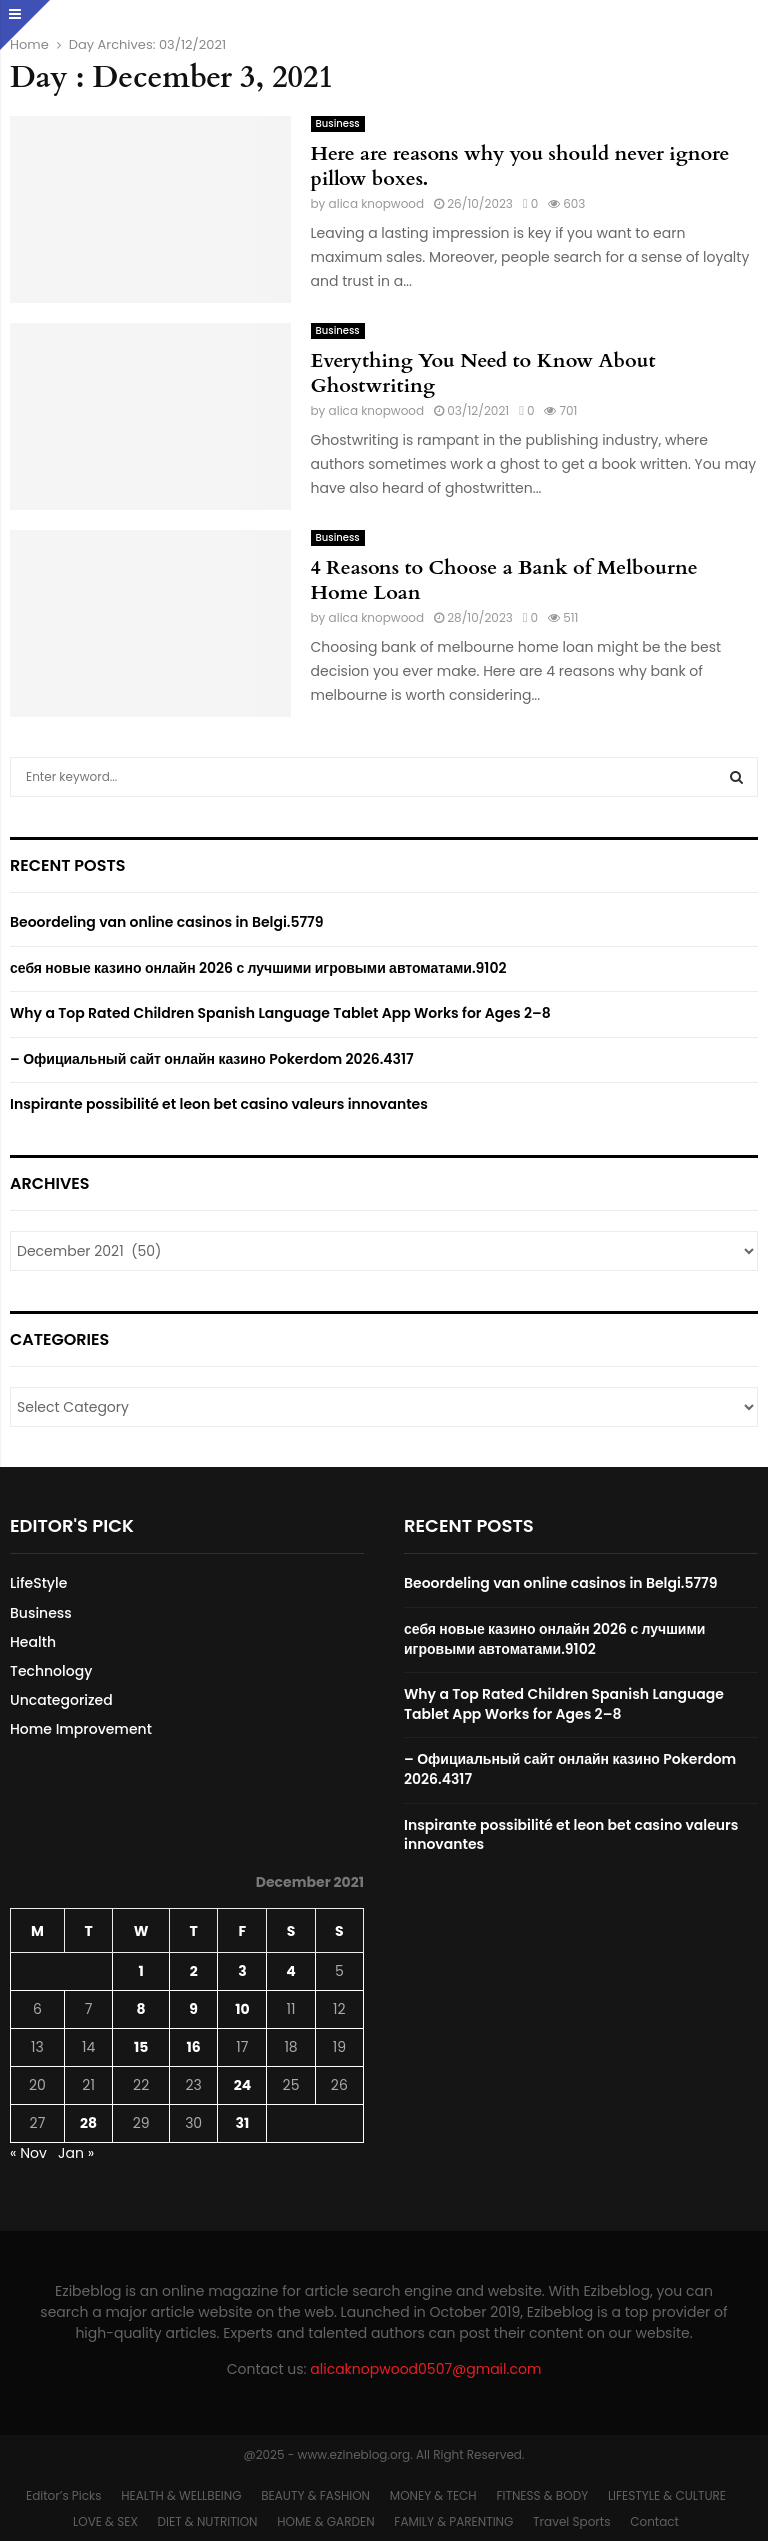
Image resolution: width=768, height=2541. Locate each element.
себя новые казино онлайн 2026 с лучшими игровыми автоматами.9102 (258, 968)
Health (33, 1642)
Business (338, 123)
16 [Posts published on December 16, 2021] (194, 2047)
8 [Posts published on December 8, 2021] (141, 2009)
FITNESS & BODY (542, 2495)
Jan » (76, 2153)
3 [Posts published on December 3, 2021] (242, 1971)
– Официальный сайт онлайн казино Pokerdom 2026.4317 (212, 1059)
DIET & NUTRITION (208, 2521)
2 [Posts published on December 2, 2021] (194, 1971)
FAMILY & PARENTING (453, 2521)
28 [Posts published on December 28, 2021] (88, 2123)
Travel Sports (571, 2521)
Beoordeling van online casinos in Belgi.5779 (167, 922)
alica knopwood (377, 203)
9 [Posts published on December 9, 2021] (193, 2009)
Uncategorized (61, 1700)
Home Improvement (81, 1729)
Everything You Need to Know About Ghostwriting (483, 373)
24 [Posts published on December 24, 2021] (242, 2085)
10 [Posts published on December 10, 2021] (242, 2009)
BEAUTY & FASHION (315, 2495)
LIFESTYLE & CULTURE (667, 2495)
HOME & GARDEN (325, 2521)
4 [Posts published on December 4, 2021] (290, 1971)
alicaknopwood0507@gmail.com (425, 2369)
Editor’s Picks (63, 2495)
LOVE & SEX (105, 2521)
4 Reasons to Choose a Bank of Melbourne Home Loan (504, 580)
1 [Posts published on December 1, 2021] (141, 1971)
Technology (51, 1671)
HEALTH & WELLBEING (181, 2495)
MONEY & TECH (433, 2495)
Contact (654, 2521)
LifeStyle (38, 1583)
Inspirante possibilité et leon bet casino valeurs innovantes (219, 1104)
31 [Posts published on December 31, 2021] (243, 2123)
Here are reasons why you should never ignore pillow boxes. (520, 166)
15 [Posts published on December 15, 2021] (141, 2047)
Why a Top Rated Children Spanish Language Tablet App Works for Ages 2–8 (280, 1013)
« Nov (28, 2153)
